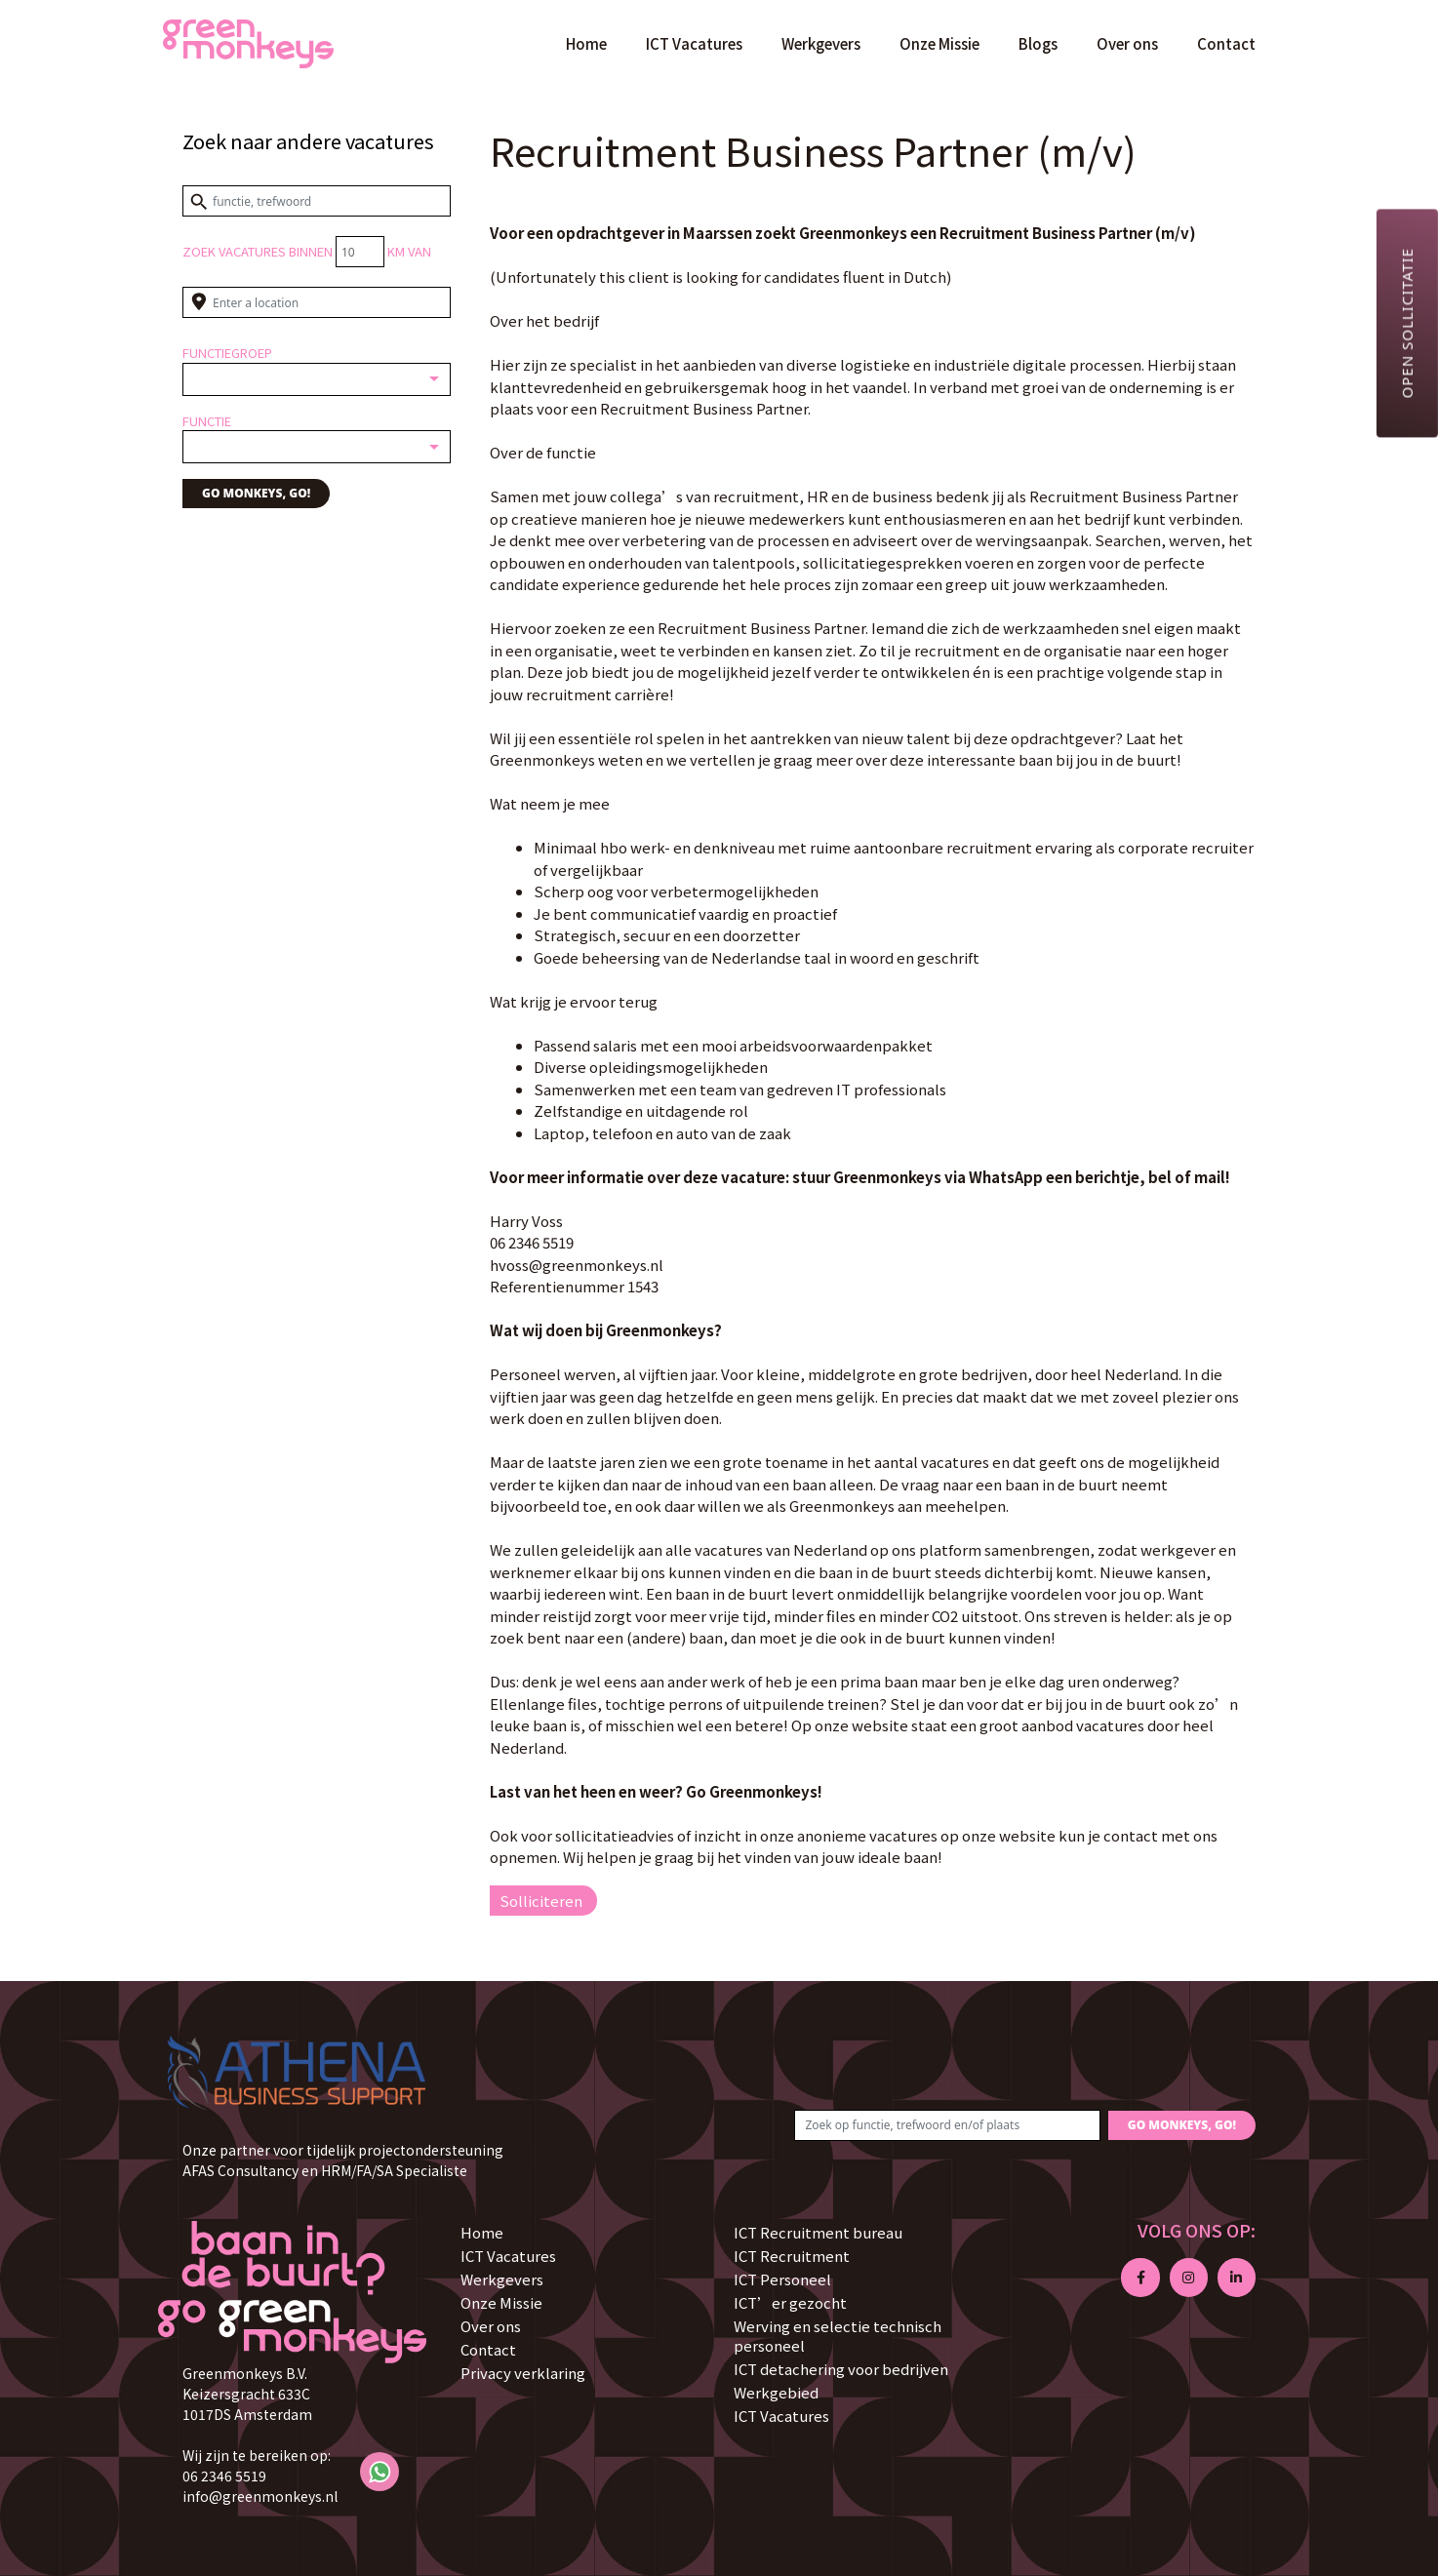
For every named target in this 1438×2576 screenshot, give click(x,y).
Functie (206, 421)
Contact (1226, 43)
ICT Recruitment (792, 2255)
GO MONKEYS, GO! (256, 493)
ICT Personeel (782, 2279)
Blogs (1038, 43)
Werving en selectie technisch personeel (837, 2336)
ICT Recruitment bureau (818, 2232)
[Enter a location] (316, 302)
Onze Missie (939, 43)
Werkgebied (776, 2392)
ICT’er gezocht (790, 2302)
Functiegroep (227, 352)
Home (586, 43)
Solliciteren (540, 1900)
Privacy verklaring (522, 2372)
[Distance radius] (360, 251)
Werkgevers (820, 43)
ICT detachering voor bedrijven (841, 2368)
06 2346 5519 (224, 2475)
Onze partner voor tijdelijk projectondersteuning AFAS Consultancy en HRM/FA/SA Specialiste (342, 2160)
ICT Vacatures (694, 43)
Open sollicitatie (1407, 323)
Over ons (1127, 43)
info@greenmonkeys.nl (260, 2496)
